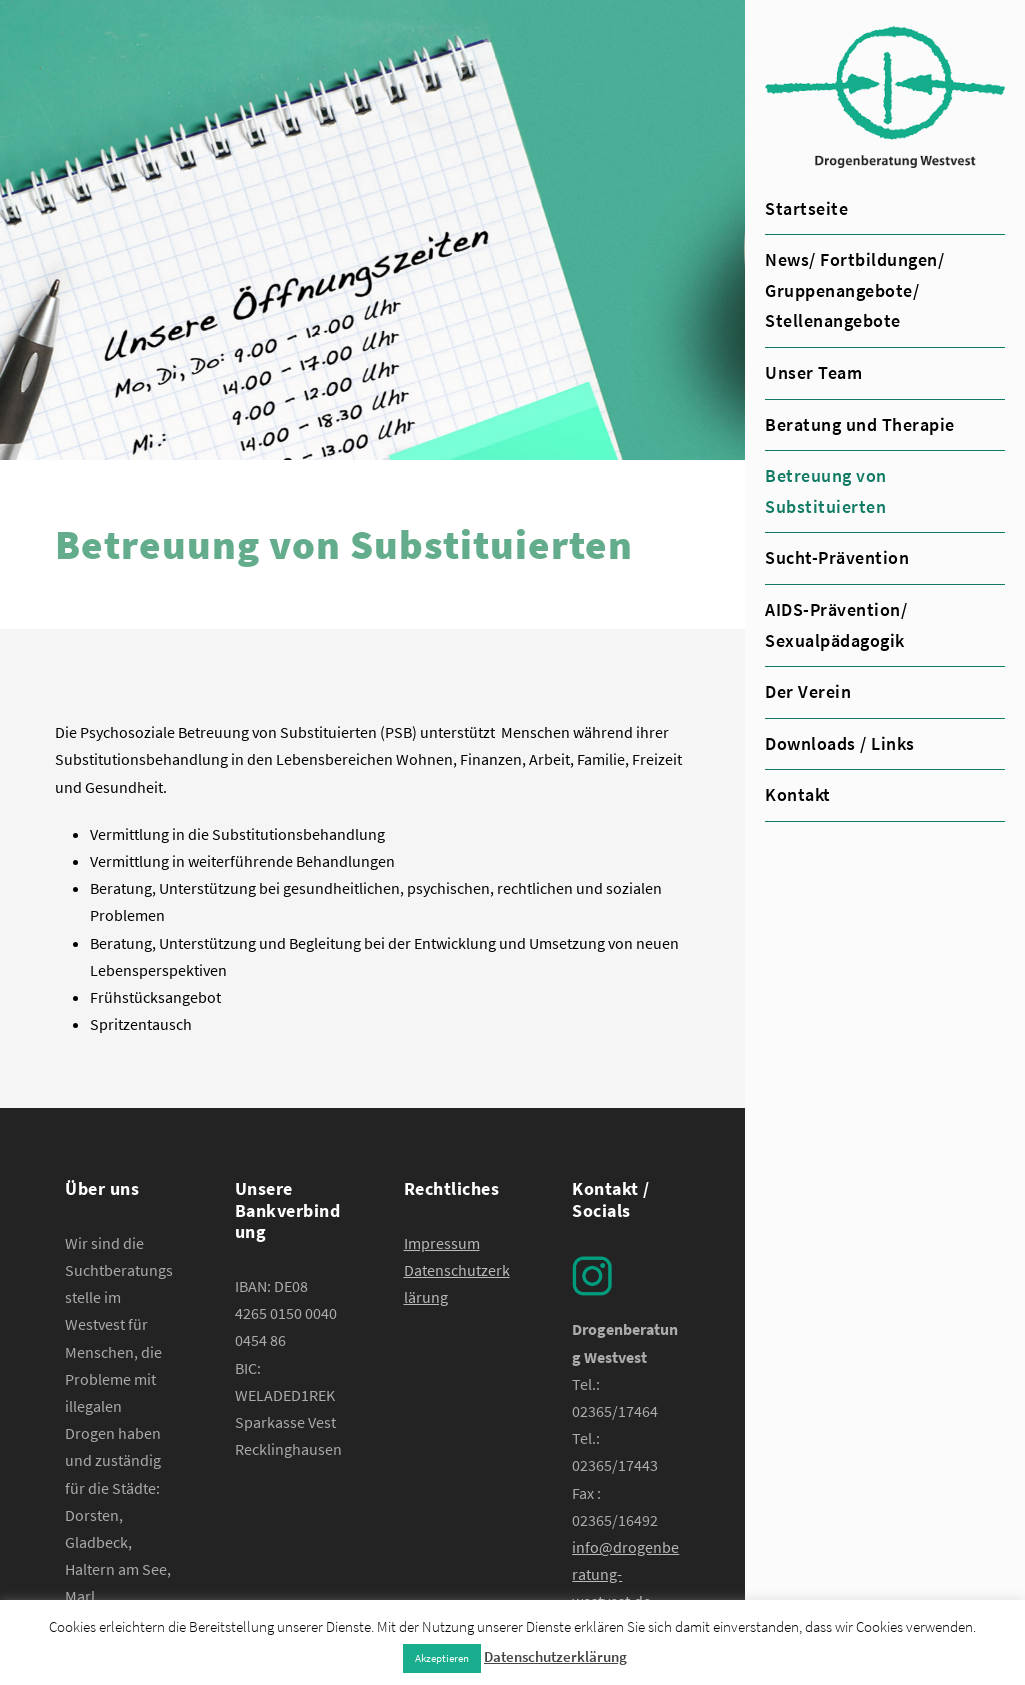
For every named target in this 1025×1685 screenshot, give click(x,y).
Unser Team (813, 372)
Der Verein (808, 691)
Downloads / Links (840, 743)
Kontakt (798, 794)
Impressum (442, 1243)
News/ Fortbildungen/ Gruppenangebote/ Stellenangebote (854, 290)
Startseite (806, 208)
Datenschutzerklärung (555, 1656)
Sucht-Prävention (837, 557)
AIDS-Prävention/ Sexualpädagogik (836, 625)
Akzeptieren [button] (442, 1658)
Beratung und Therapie (860, 424)
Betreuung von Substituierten (826, 491)
